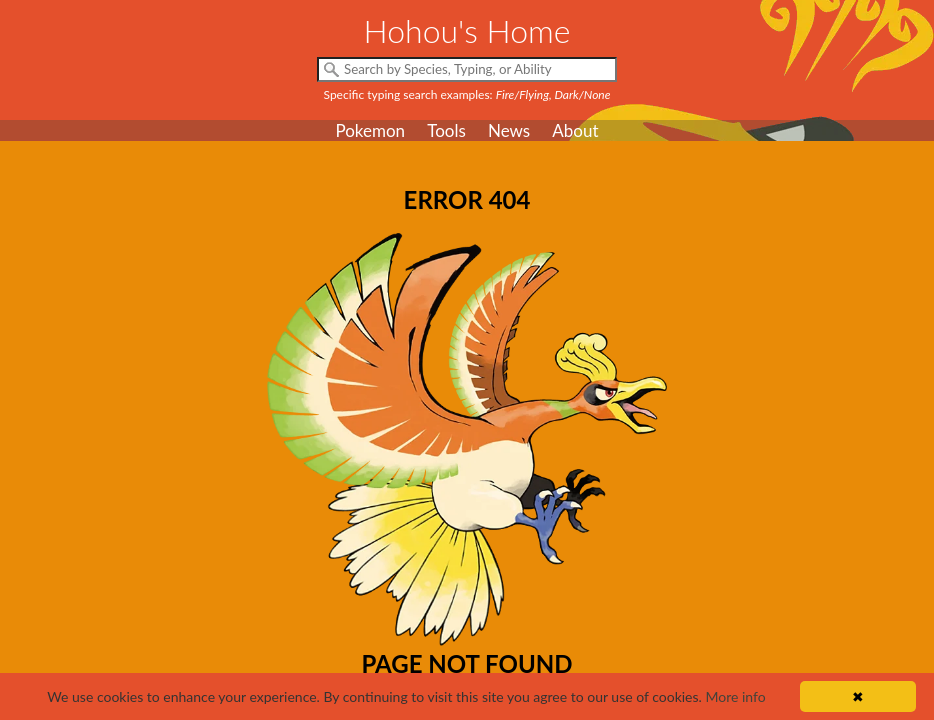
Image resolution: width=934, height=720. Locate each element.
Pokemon (370, 130)
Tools (446, 130)
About (575, 130)
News (509, 130)
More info (735, 696)
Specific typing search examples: (467, 94)
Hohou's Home (467, 30)
